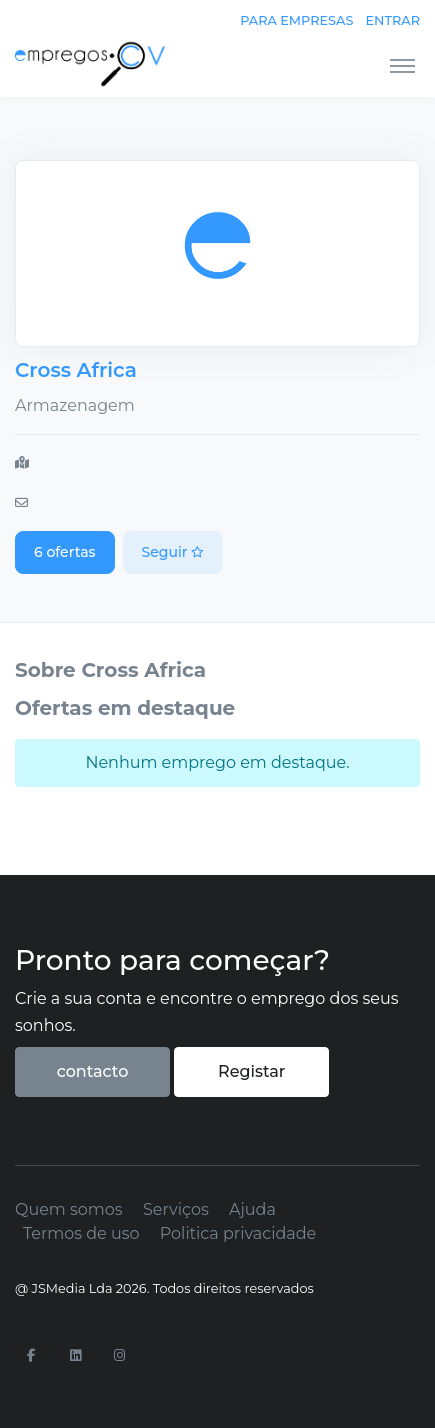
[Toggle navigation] (402, 65)
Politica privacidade (238, 1233)
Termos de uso (81, 1233)
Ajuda (252, 1209)
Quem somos (69, 1209)
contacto (93, 1071)
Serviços (176, 1209)
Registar (251, 1071)
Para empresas (296, 20)
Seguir (173, 552)
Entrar (393, 20)
